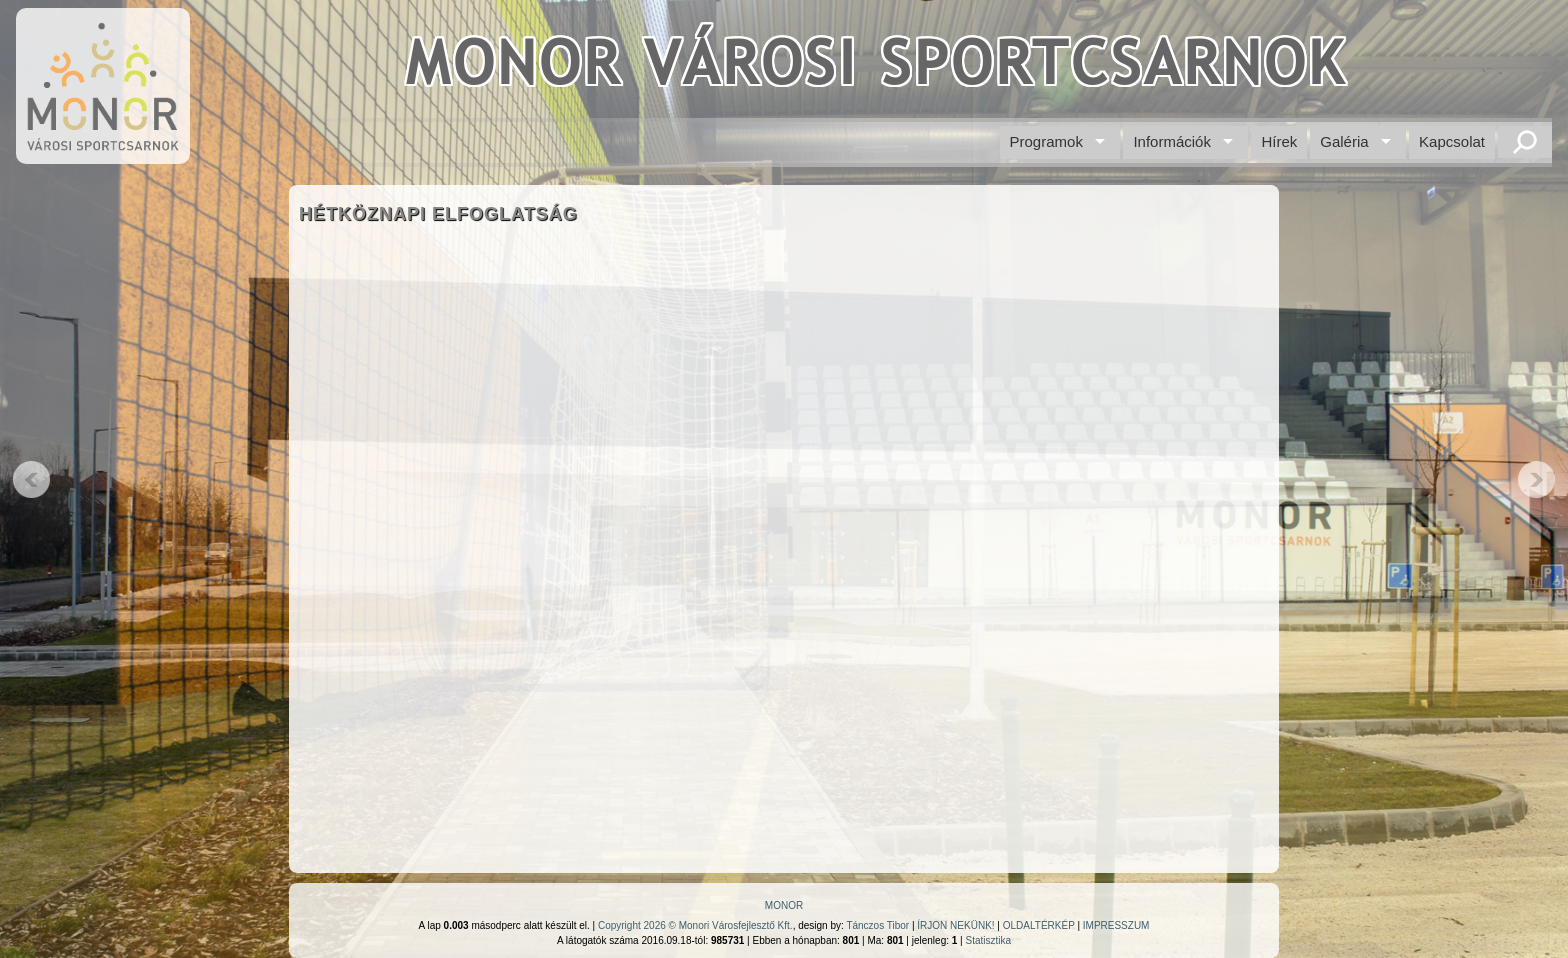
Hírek (1279, 141)
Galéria (1344, 141)
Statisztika (988, 940)
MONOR (784, 905)
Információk (1172, 141)
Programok (1046, 141)
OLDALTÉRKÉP (1039, 925)
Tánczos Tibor (877, 925)
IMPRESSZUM (1116, 925)
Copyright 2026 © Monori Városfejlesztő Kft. (695, 925)
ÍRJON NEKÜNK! (955, 925)
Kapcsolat (1452, 141)
